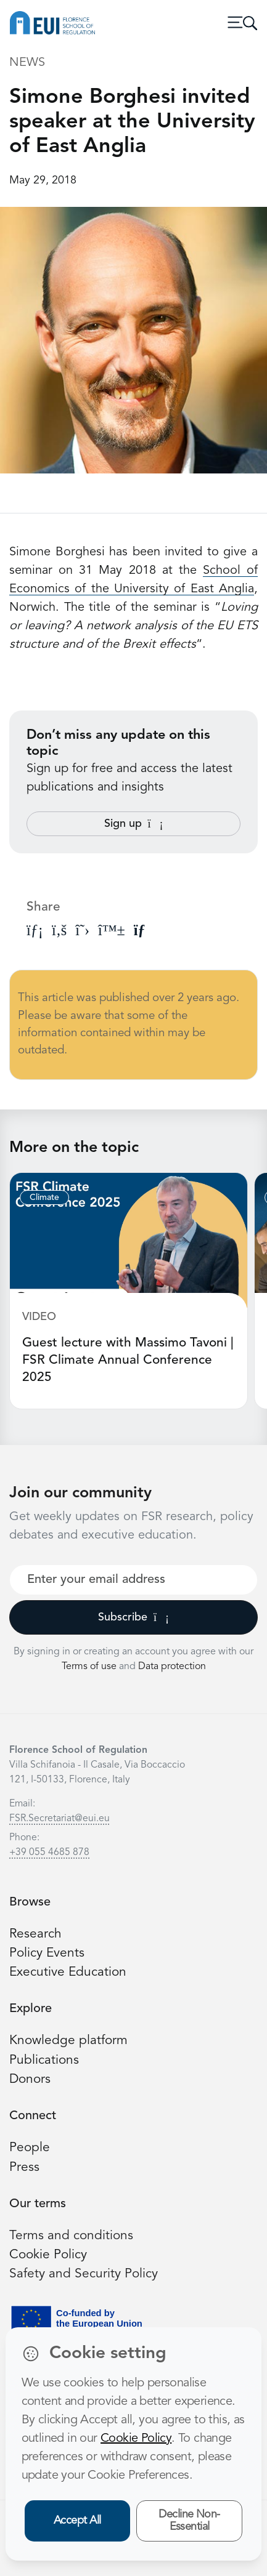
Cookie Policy (48, 2254)
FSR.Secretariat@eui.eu (59, 1819)
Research (35, 1934)
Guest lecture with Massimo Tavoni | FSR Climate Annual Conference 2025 (128, 1360)
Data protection (172, 1667)
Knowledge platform (68, 2040)
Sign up (133, 823)
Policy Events (46, 1953)
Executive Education (67, 1972)
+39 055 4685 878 (49, 1853)
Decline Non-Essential (189, 2521)
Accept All (77, 2520)
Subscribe (133, 1617)
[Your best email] (133, 1579)
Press (24, 2167)
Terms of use (90, 1667)
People (29, 2147)
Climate (44, 1197)
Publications (44, 2060)
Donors (30, 2079)
